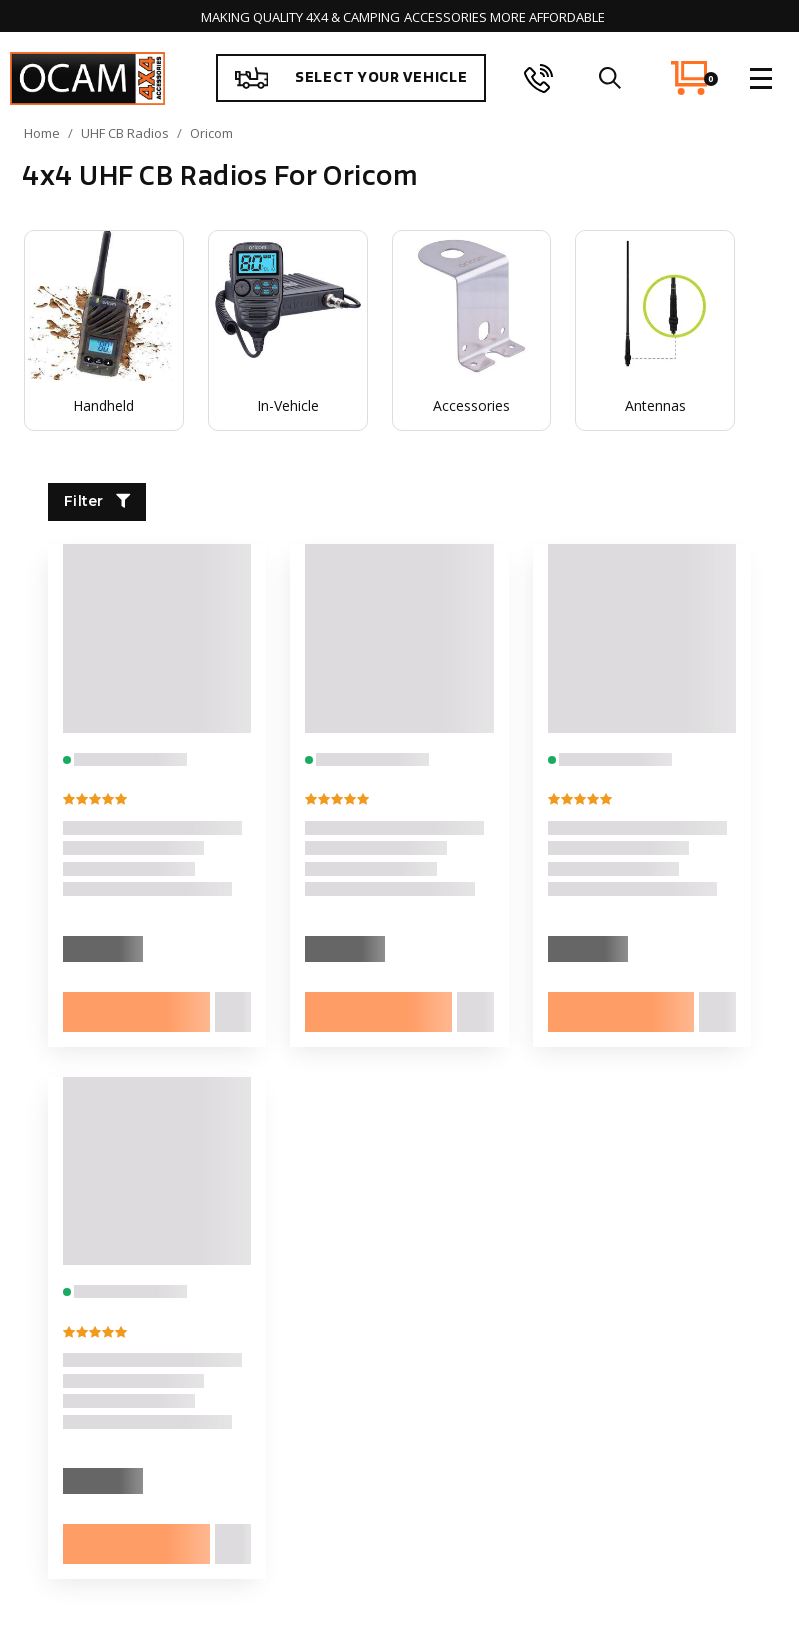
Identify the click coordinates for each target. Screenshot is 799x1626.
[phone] (538, 78)
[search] (609, 78)
